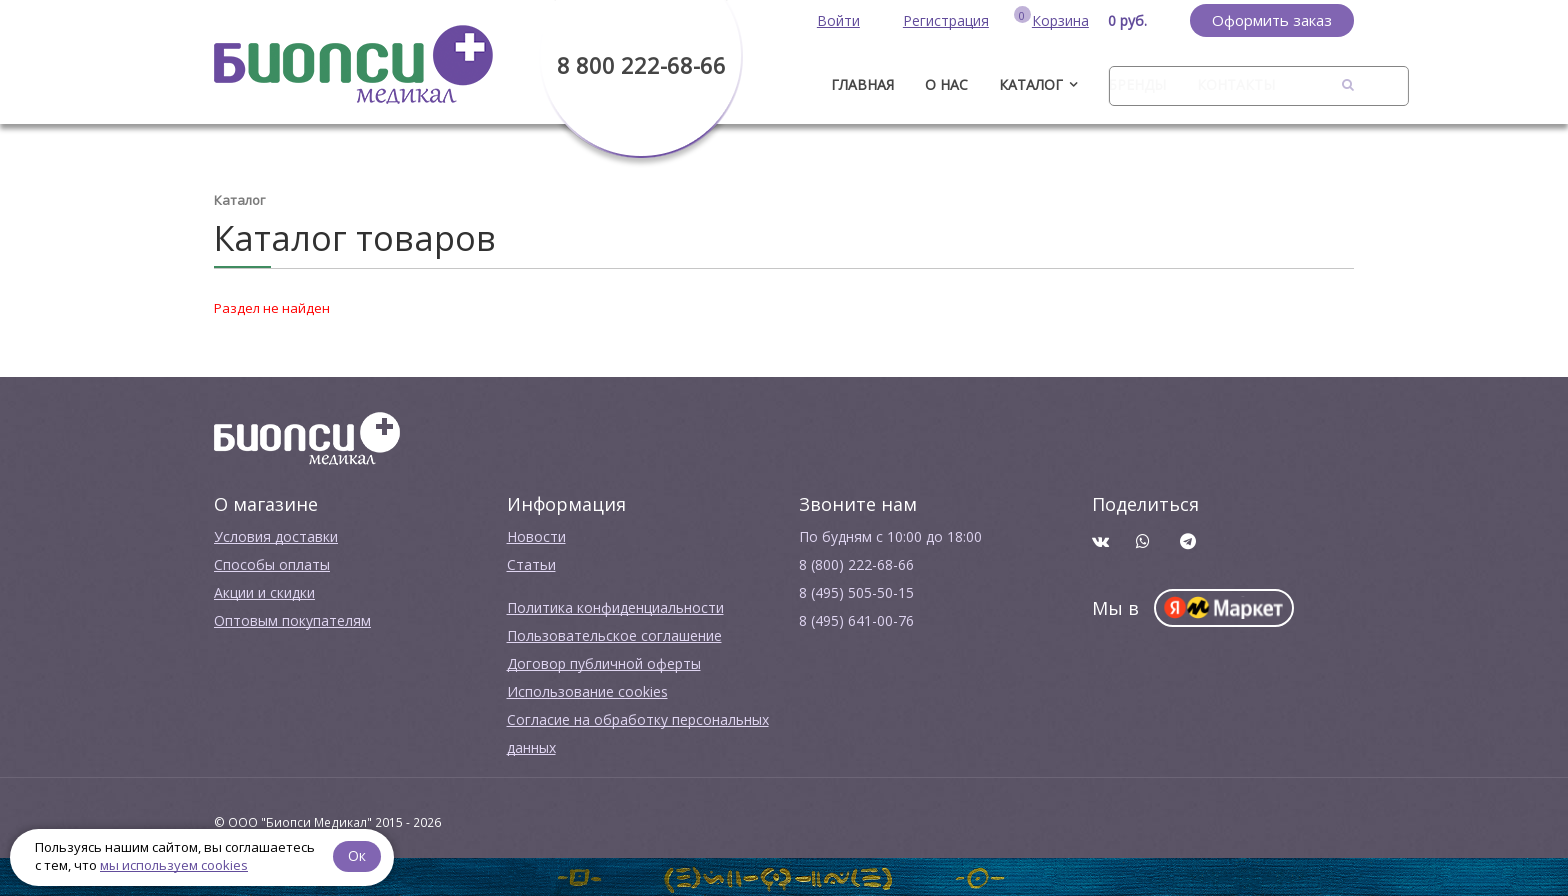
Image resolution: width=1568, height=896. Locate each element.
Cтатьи (531, 564)
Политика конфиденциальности (615, 607)
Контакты (1236, 84)
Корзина (1060, 20)
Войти (838, 20)
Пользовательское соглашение (614, 635)
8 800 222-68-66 (641, 65)
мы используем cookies (174, 865)
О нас (946, 84)
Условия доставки (276, 536)
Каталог (1031, 84)
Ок (357, 855)
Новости (536, 536)
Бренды (1137, 84)
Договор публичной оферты (604, 663)
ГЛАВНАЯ (862, 84)
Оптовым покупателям (292, 620)
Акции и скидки (264, 592)
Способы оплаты (272, 564)
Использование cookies (587, 691)
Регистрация (946, 20)
